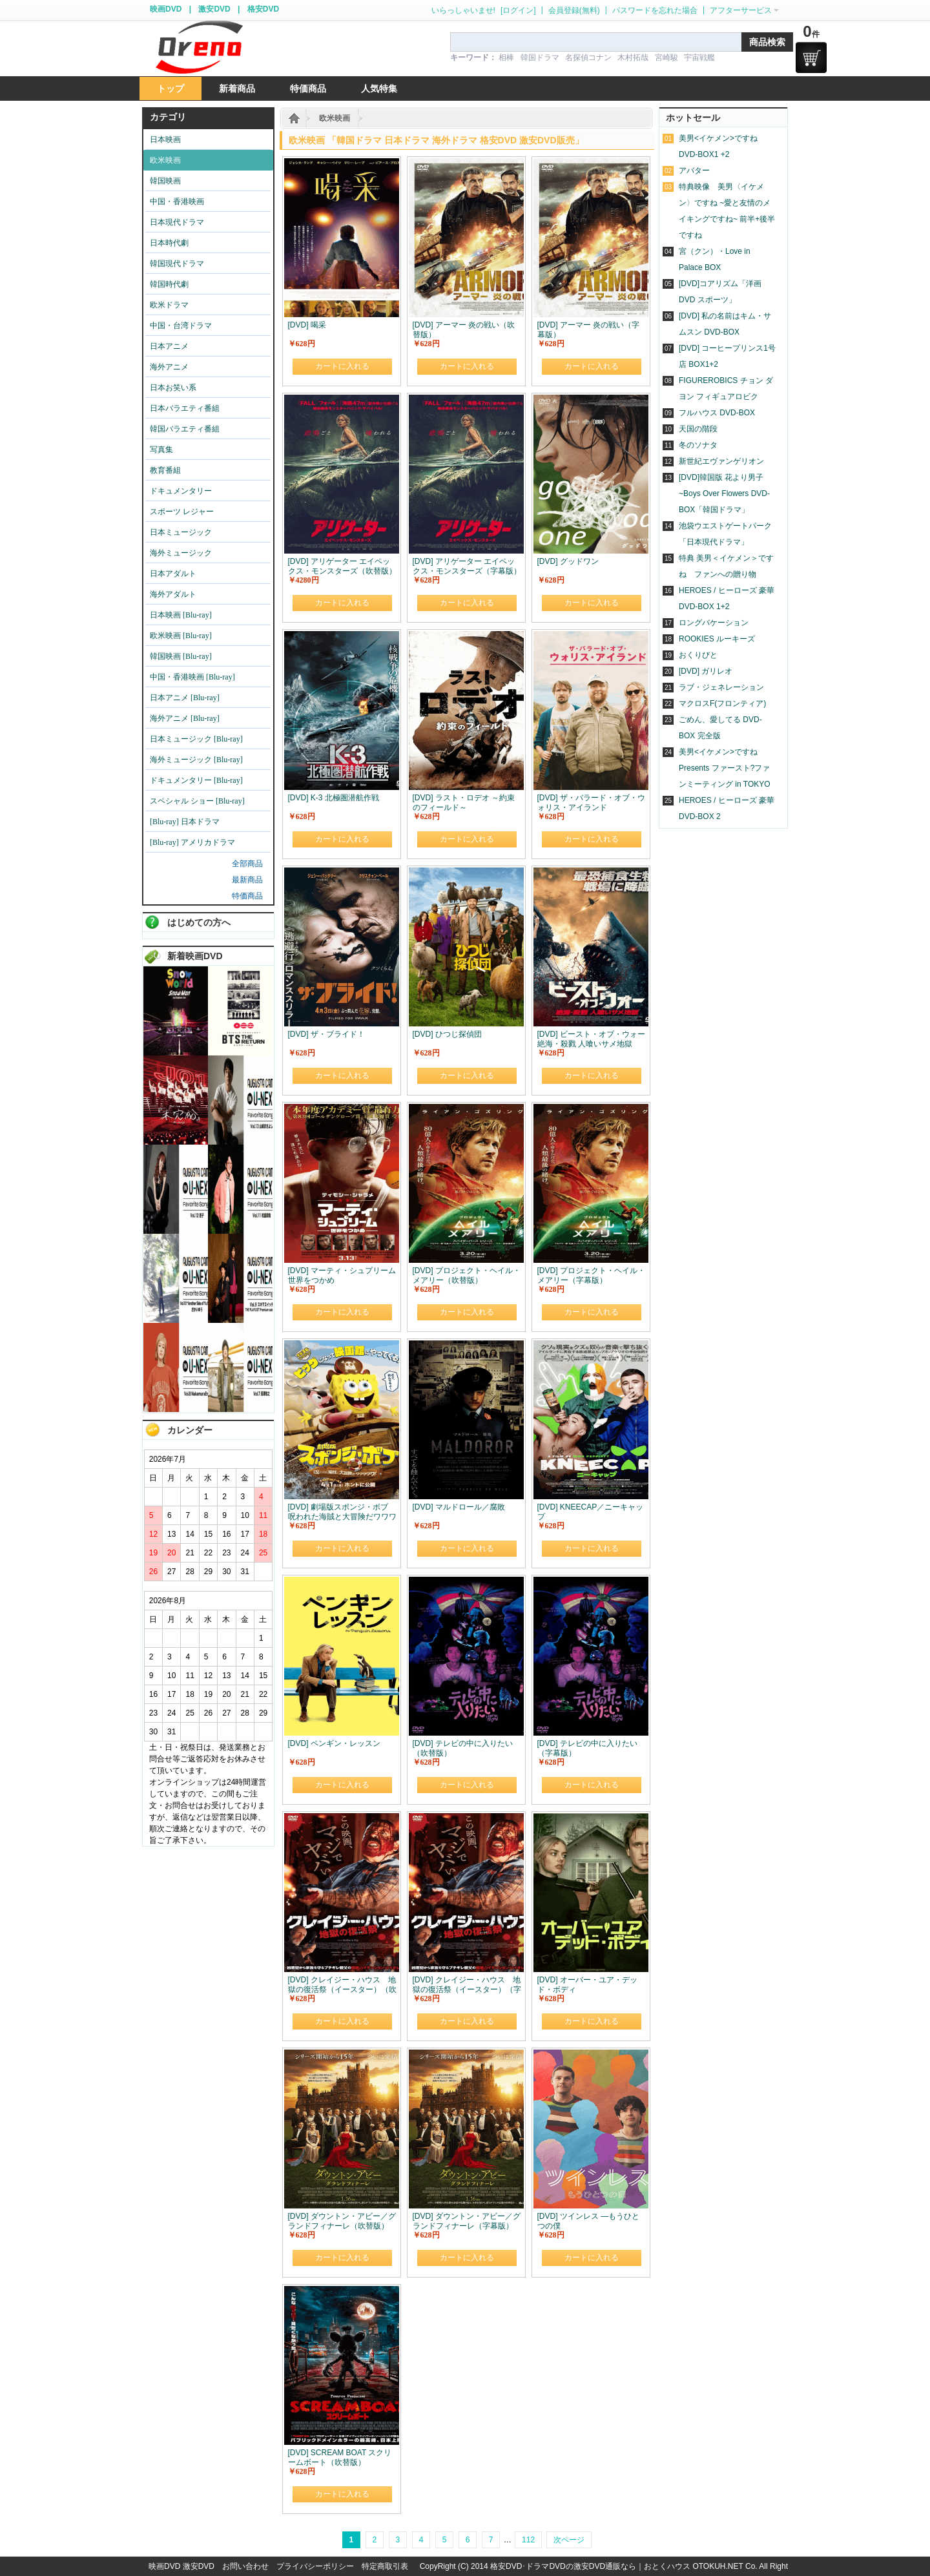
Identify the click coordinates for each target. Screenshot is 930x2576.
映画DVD (165, 9)
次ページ (568, 2539)
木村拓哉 (632, 57)
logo (199, 47)
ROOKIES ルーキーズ (717, 638)
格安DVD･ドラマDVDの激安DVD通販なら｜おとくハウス (591, 2566)
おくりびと (698, 655)
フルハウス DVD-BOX (717, 412)
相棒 (506, 57)
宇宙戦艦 (699, 57)
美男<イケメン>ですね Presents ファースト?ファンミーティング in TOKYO (724, 768)
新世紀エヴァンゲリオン (721, 461)
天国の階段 (698, 428)
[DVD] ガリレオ (705, 671)
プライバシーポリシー (315, 2566)
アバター (694, 170)
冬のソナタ (698, 445)
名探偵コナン (588, 57)
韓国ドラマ (540, 57)
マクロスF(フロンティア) (722, 703)
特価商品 (247, 895)
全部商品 (247, 863)
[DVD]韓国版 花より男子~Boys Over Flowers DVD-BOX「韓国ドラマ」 (724, 493)
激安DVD (214, 9)
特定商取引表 (385, 2566)
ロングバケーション (714, 622)
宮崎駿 (666, 57)
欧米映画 (334, 118)
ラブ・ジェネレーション (721, 687)
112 (528, 2539)
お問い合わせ (245, 2566)
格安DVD (263, 9)
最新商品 (247, 879)
